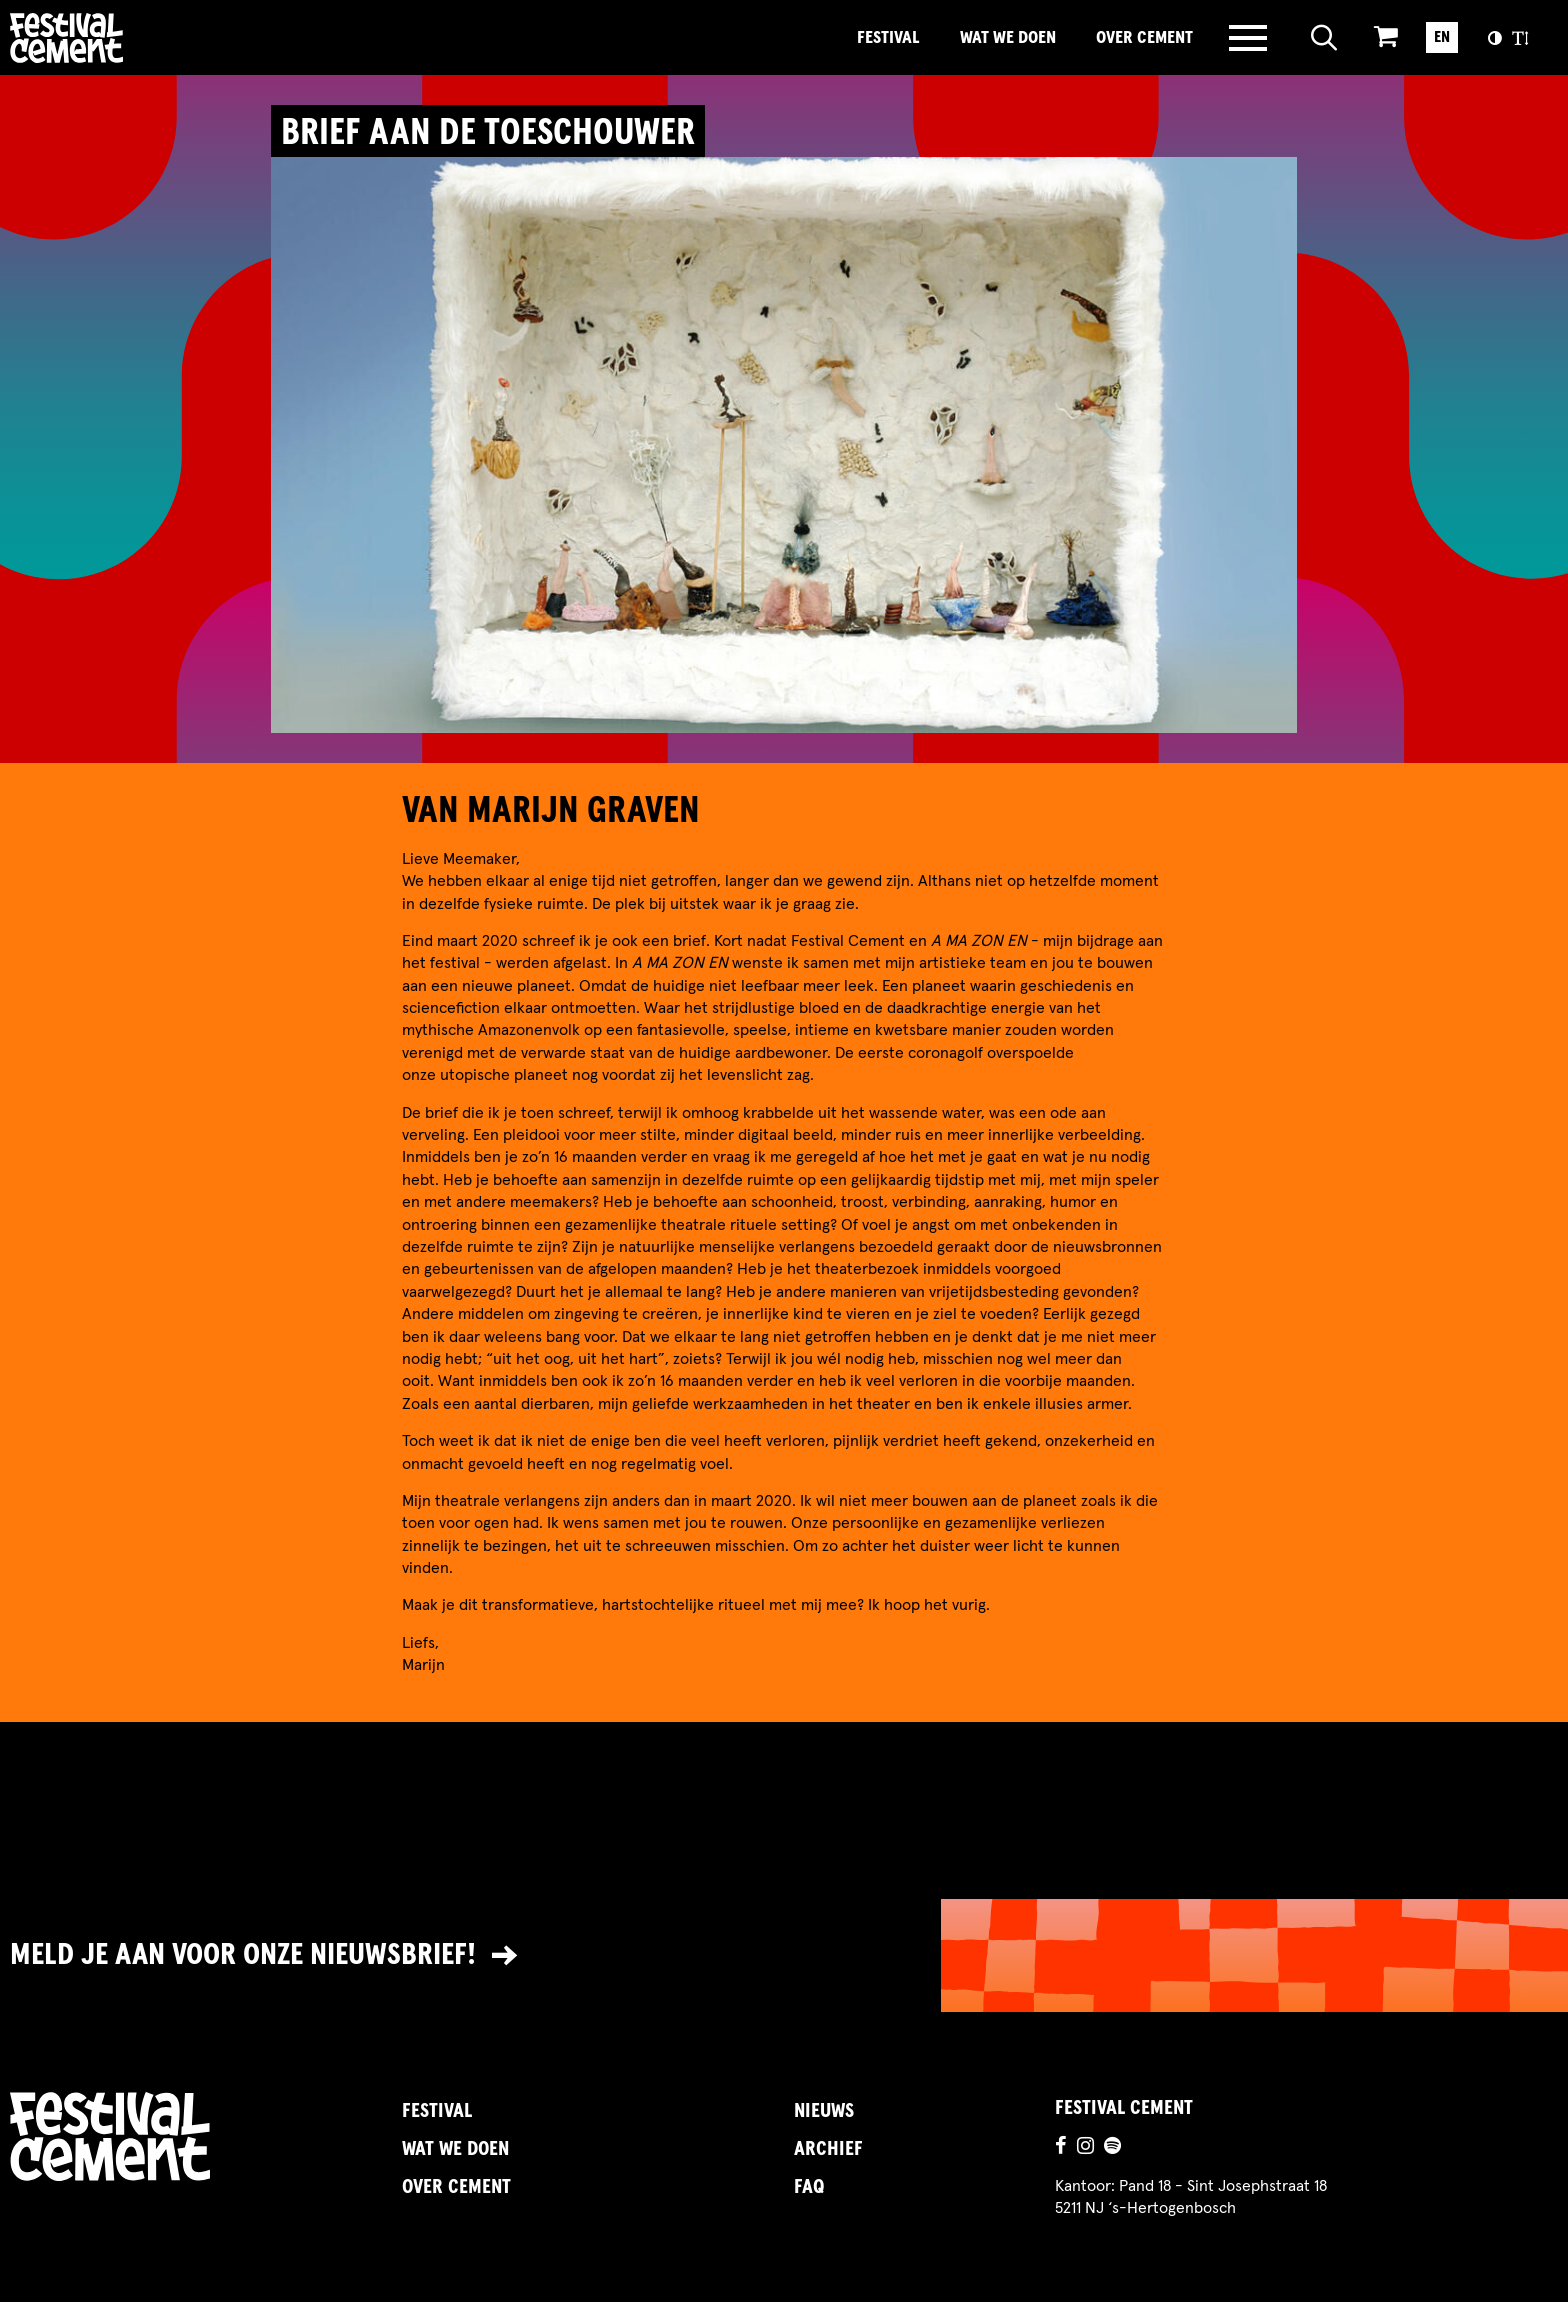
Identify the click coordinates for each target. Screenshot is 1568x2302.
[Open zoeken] (1324, 38)
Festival (888, 38)
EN (1442, 37)
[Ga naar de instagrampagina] (1085, 2148)
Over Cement (1144, 38)
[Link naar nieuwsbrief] (784, 1955)
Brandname (135, 38)
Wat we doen (1008, 38)
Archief (828, 2149)
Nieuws (824, 2111)
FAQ (809, 2187)
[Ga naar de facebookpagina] (1061, 2148)
